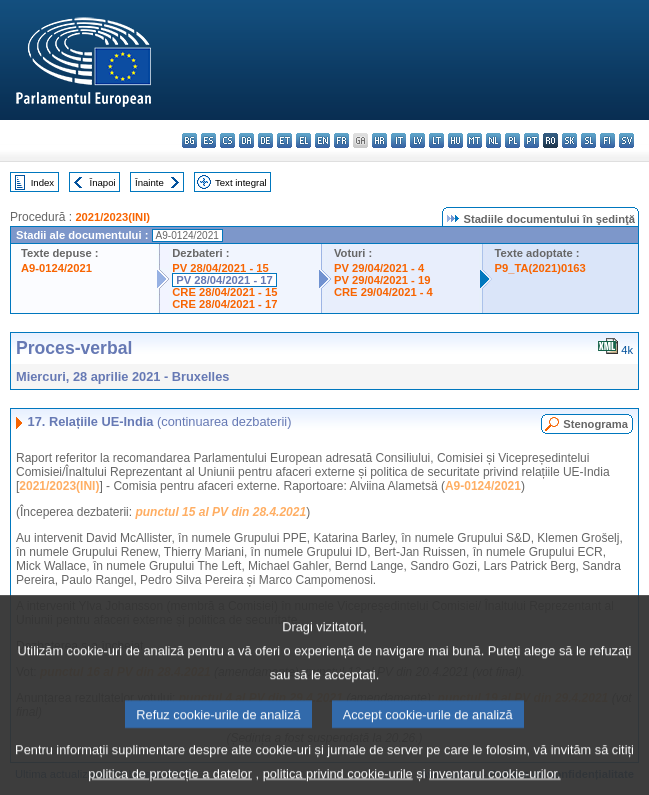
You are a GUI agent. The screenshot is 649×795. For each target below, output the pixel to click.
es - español (208, 140)
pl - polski (512, 140)
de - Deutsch (265, 140)
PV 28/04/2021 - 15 (220, 268)
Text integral (241, 182)
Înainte (149, 182)
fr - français (341, 140)
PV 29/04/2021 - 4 (379, 268)
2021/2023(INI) (112, 217)
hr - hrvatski (379, 140)
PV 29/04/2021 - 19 (382, 280)
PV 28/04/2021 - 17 (224, 280)
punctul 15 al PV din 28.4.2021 (220, 512)
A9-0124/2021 (56, 268)
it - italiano (398, 140)
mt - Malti (474, 140)
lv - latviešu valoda (417, 140)
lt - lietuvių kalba (436, 140)
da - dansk (246, 140)
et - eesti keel (284, 140)
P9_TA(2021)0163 (540, 268)
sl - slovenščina (588, 140)
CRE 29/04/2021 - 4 (383, 292)
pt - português (531, 140)
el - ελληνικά (303, 140)
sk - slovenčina (569, 140)
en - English (322, 140)
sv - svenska (626, 140)
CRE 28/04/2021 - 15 (224, 292)
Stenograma (595, 424)
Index (42, 182)
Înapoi (103, 182)
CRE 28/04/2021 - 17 (224, 304)
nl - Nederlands (493, 140)
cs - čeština (227, 140)
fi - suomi (607, 140)
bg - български (189, 140)
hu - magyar (455, 140)
